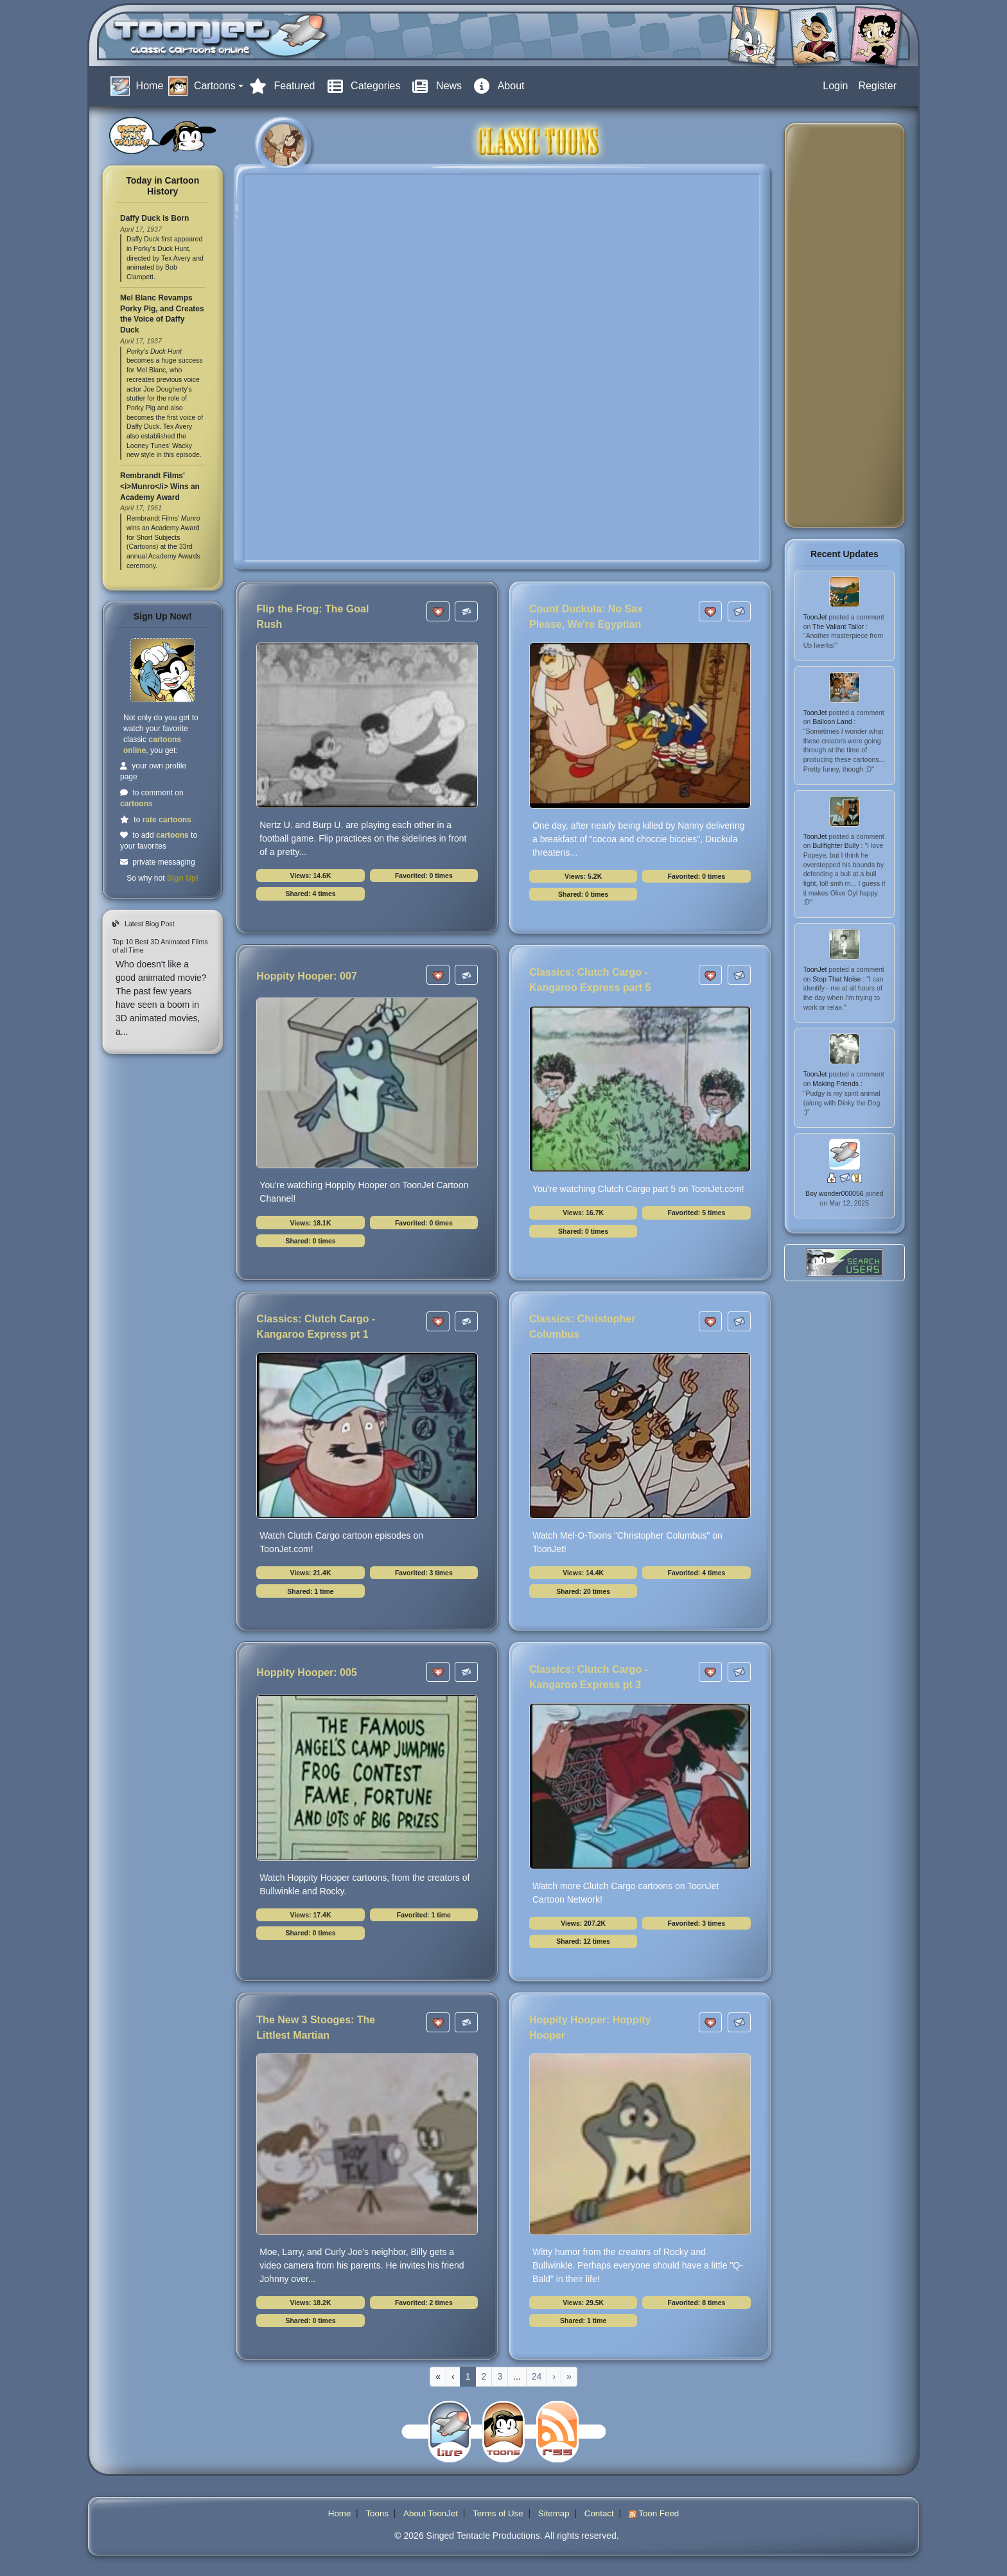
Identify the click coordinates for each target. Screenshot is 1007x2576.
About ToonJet (430, 2513)
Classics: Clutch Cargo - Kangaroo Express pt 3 (588, 1677)
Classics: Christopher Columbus (582, 1326)
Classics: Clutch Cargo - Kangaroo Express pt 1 (315, 1326)
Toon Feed (654, 2513)
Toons (377, 2513)
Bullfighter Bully (836, 845)
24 (537, 2376)
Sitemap (554, 2513)
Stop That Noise (837, 979)
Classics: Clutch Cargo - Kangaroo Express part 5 (590, 980)
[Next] (554, 2377)
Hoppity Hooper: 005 (306, 1672)
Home (339, 2513)
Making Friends (836, 1083)
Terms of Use (498, 2513)
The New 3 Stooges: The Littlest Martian (315, 2027)
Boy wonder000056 (835, 1193)
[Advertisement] (845, 325)
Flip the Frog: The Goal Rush (312, 616)
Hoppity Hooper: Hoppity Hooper (590, 2027)
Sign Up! (182, 878)
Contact (599, 2513)
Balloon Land (833, 721)
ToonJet (816, 617)
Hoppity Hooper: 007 (306, 976)
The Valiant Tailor (839, 626)
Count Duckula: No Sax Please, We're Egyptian (586, 616)
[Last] (569, 2377)
